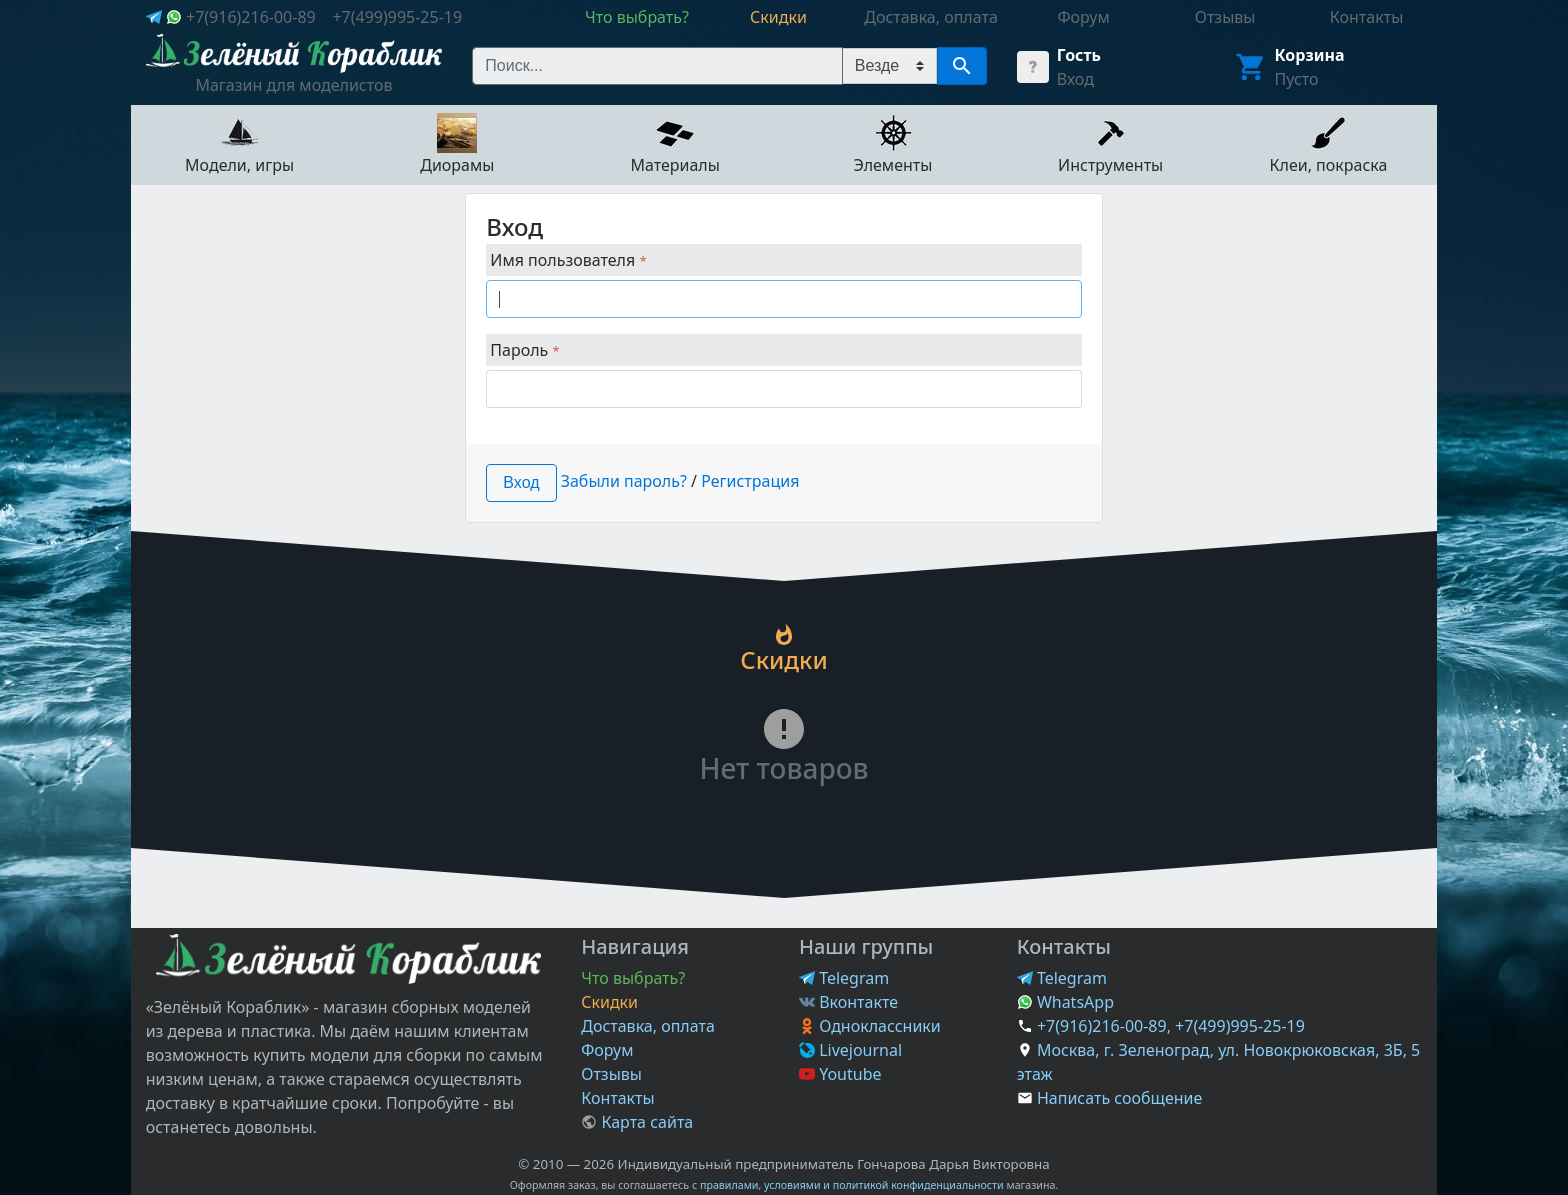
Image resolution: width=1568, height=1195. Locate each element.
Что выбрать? (633, 978)
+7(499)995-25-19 (397, 17)
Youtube (840, 1074)
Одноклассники (870, 1026)
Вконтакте (848, 1002)
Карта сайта (637, 1122)
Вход (1075, 79)
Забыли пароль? (624, 481)
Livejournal (850, 1050)
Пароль (524, 350)
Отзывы (611, 1074)
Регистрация (750, 481)
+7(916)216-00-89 (251, 17)
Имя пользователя (568, 260)
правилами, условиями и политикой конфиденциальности (852, 1185)
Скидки (609, 1002)
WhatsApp (1065, 1002)
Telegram (844, 978)
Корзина (1310, 55)
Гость (1079, 55)
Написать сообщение (1119, 1098)
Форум (607, 1050)
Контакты (617, 1098)
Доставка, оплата (648, 1026)
